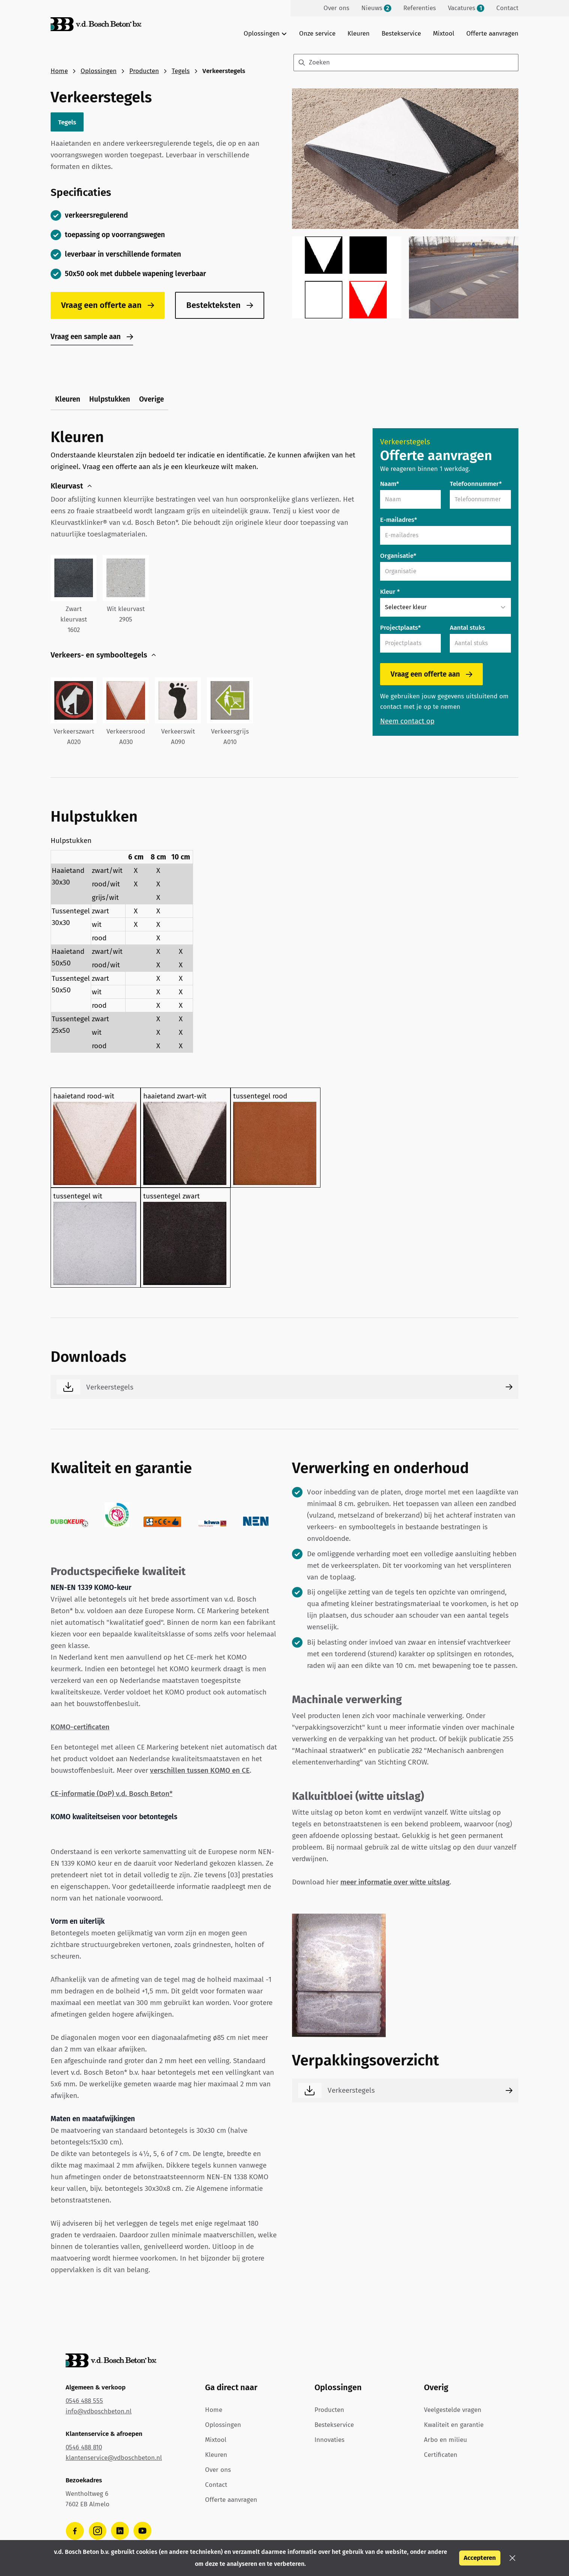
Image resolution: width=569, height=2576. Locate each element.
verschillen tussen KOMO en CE (200, 1770)
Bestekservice (401, 33)
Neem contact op (407, 721)
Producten (144, 71)
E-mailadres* (398, 520)
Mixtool (443, 33)
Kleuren (358, 33)
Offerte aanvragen (492, 33)
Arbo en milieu (445, 2440)
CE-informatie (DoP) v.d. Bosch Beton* (111, 1793)
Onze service (317, 33)
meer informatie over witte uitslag (394, 1882)
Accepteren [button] (480, 2558)
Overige (151, 399)
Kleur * (390, 592)
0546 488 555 (84, 2401)
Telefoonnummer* (476, 484)
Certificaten (440, 2455)
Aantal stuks (467, 628)
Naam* (389, 484)
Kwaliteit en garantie (454, 2425)
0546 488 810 (84, 2447)
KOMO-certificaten (80, 1727)
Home (59, 71)
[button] (512, 2558)
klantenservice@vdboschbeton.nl (114, 2458)
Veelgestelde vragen (452, 2410)
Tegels (181, 71)
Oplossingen (99, 71)
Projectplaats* (400, 628)
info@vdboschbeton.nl (99, 2411)
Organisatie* (398, 556)
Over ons (218, 2470)
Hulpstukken (109, 399)
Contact (216, 2485)
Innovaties (329, 2440)
